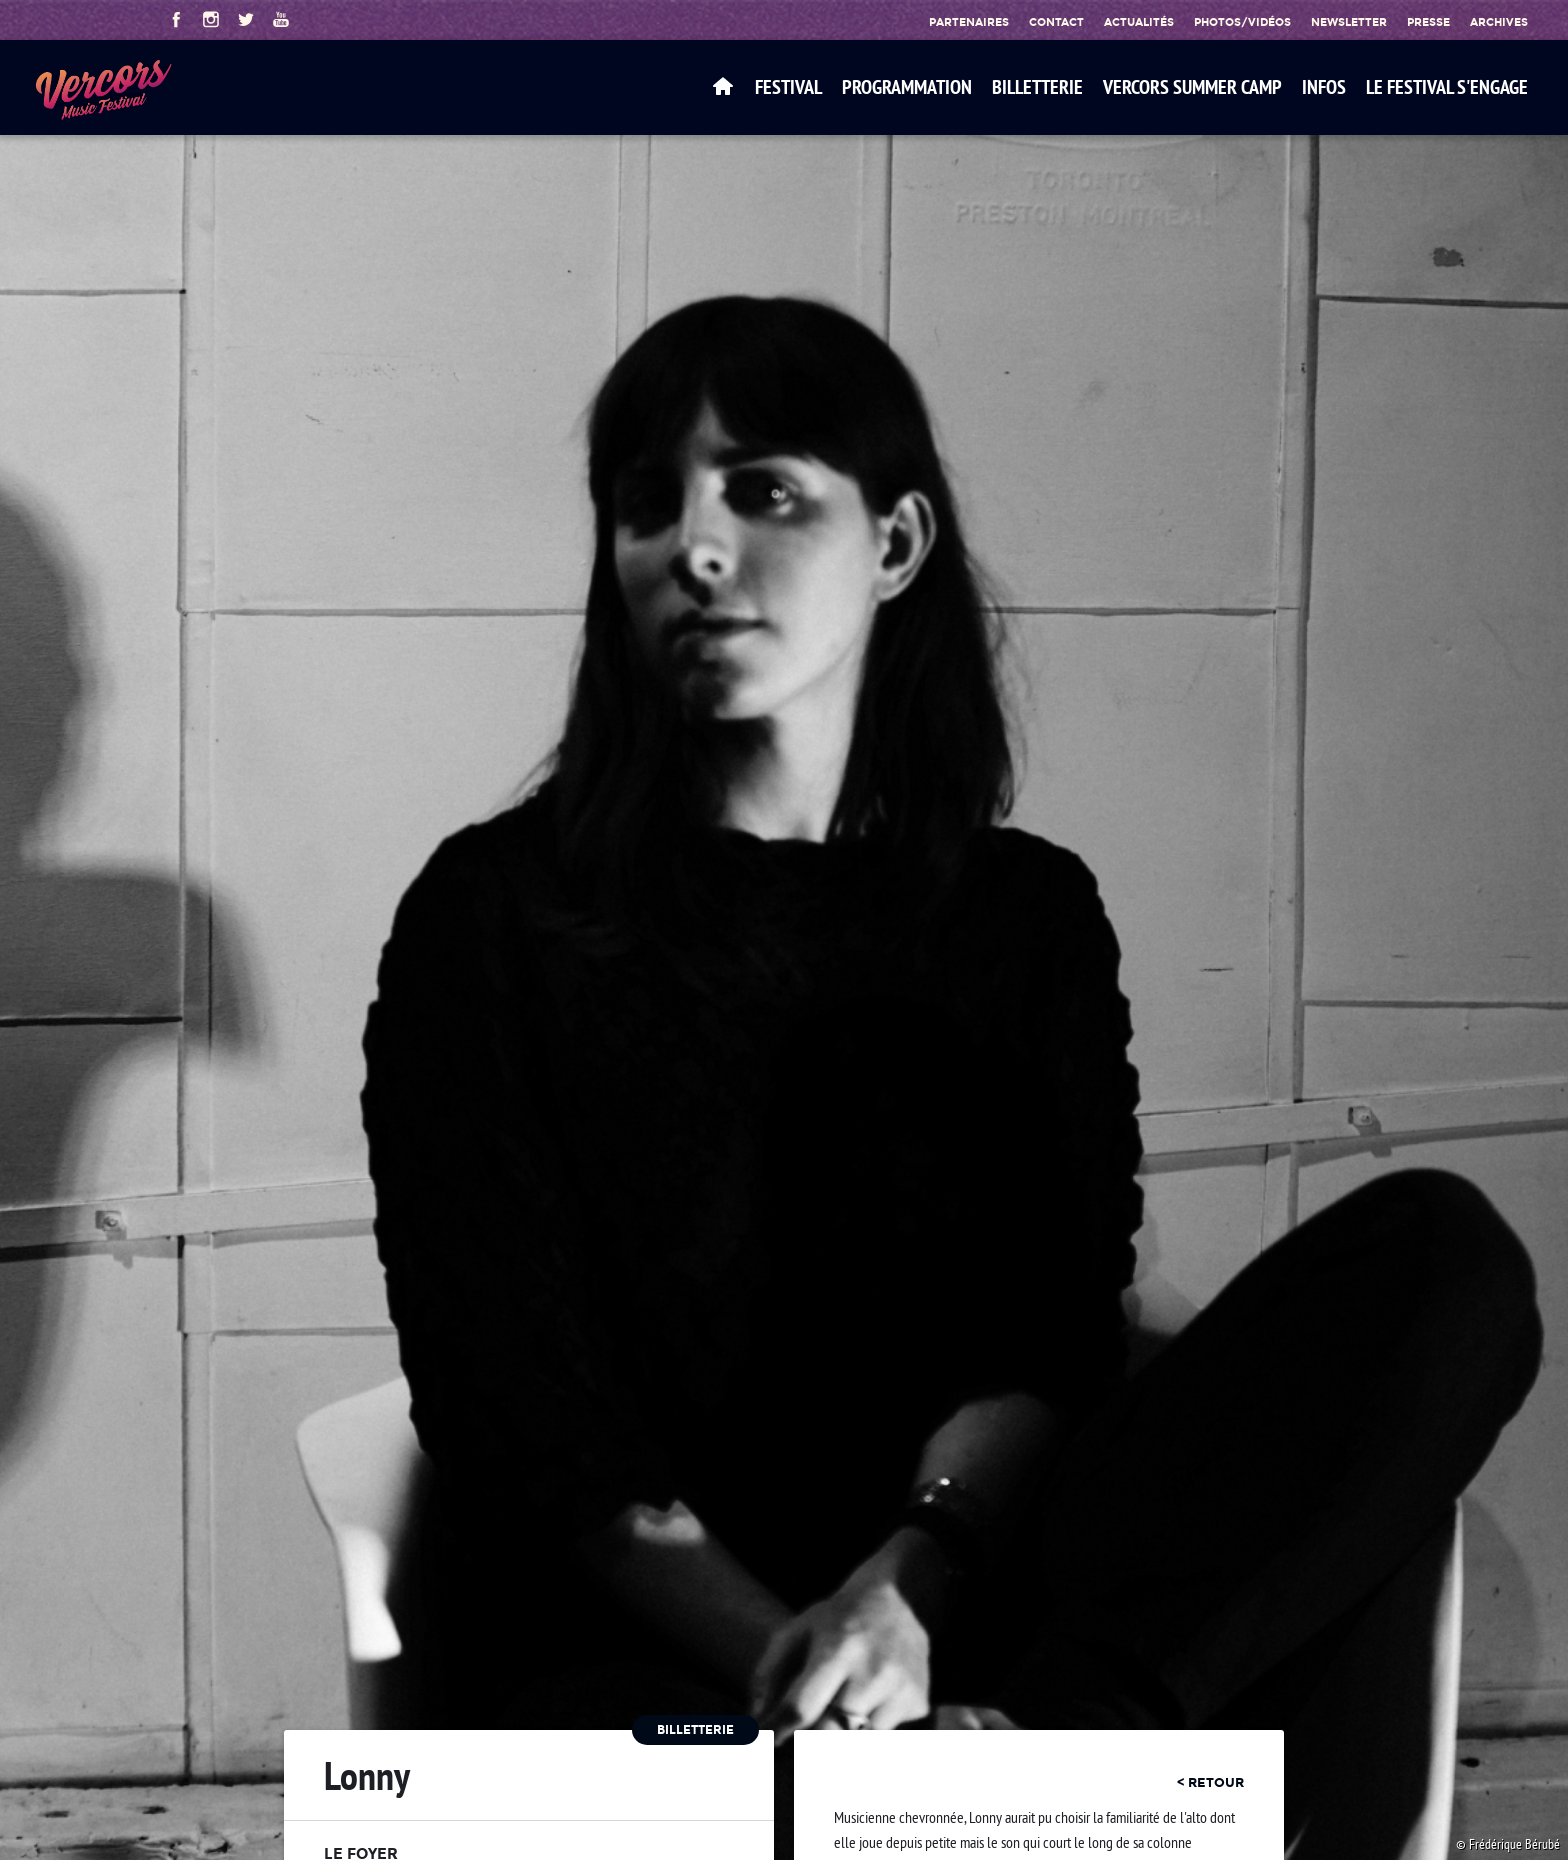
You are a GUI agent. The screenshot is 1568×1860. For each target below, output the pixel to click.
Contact (1056, 22)
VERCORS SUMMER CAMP (1192, 87)
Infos (1324, 87)
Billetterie (1037, 87)
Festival (788, 87)
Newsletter (1349, 22)
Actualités (1139, 22)
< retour (1210, 1782)
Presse (1428, 22)
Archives (1499, 22)
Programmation (907, 87)
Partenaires (969, 22)
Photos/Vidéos (1242, 22)
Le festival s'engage (1447, 87)
